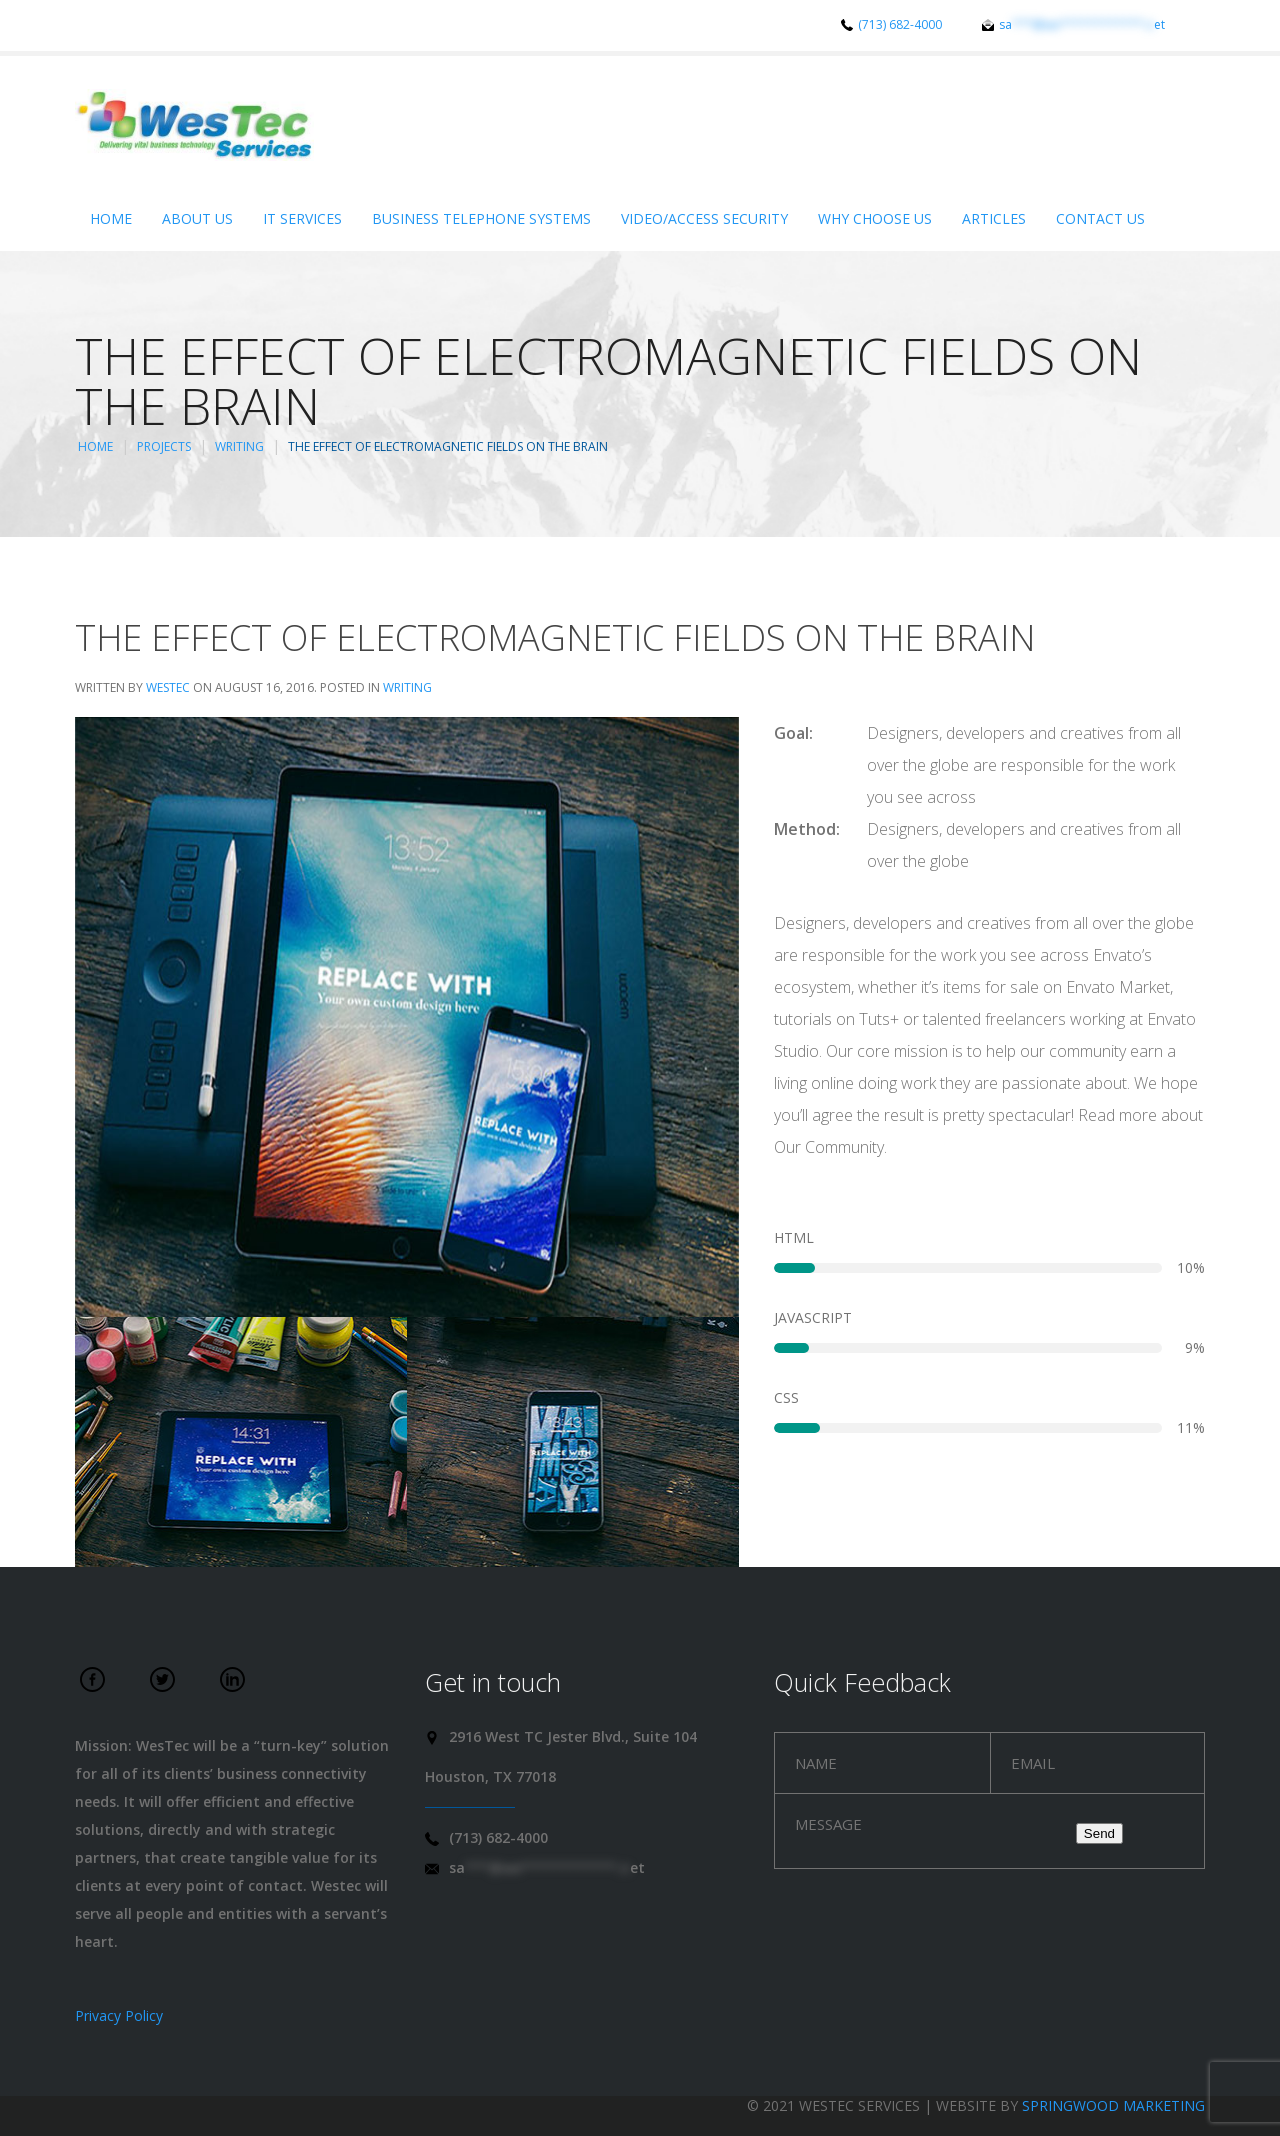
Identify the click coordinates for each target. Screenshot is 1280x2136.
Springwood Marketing (1113, 2105)
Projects (164, 446)
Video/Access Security (704, 218)
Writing (239, 446)
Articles (994, 218)
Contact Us (1100, 218)
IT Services (302, 218)
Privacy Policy (119, 2015)
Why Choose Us (875, 218)
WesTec (168, 687)
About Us (197, 218)
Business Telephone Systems (481, 218)
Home (111, 218)
